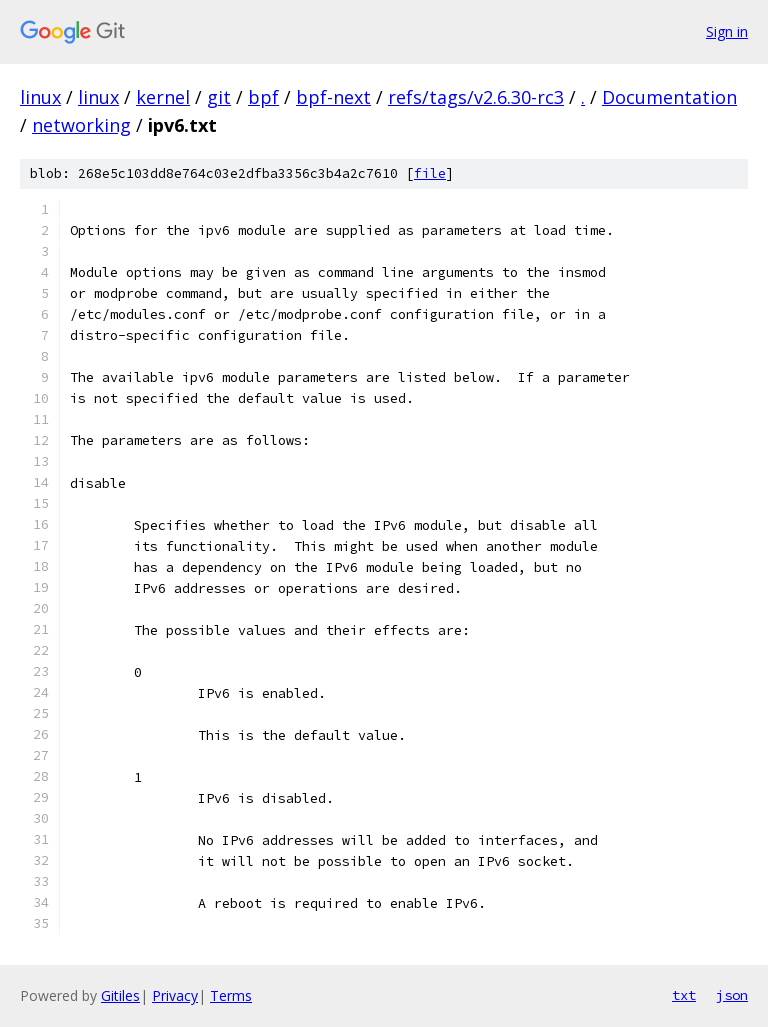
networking (81, 125)
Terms (231, 995)
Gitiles (120, 995)
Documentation (669, 97)
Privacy (175, 995)
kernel (163, 97)
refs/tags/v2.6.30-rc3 (476, 97)
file (430, 173)
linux (40, 97)
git (219, 97)
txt (684, 995)
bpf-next (333, 97)
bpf (263, 97)
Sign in (727, 31)
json (732, 995)
